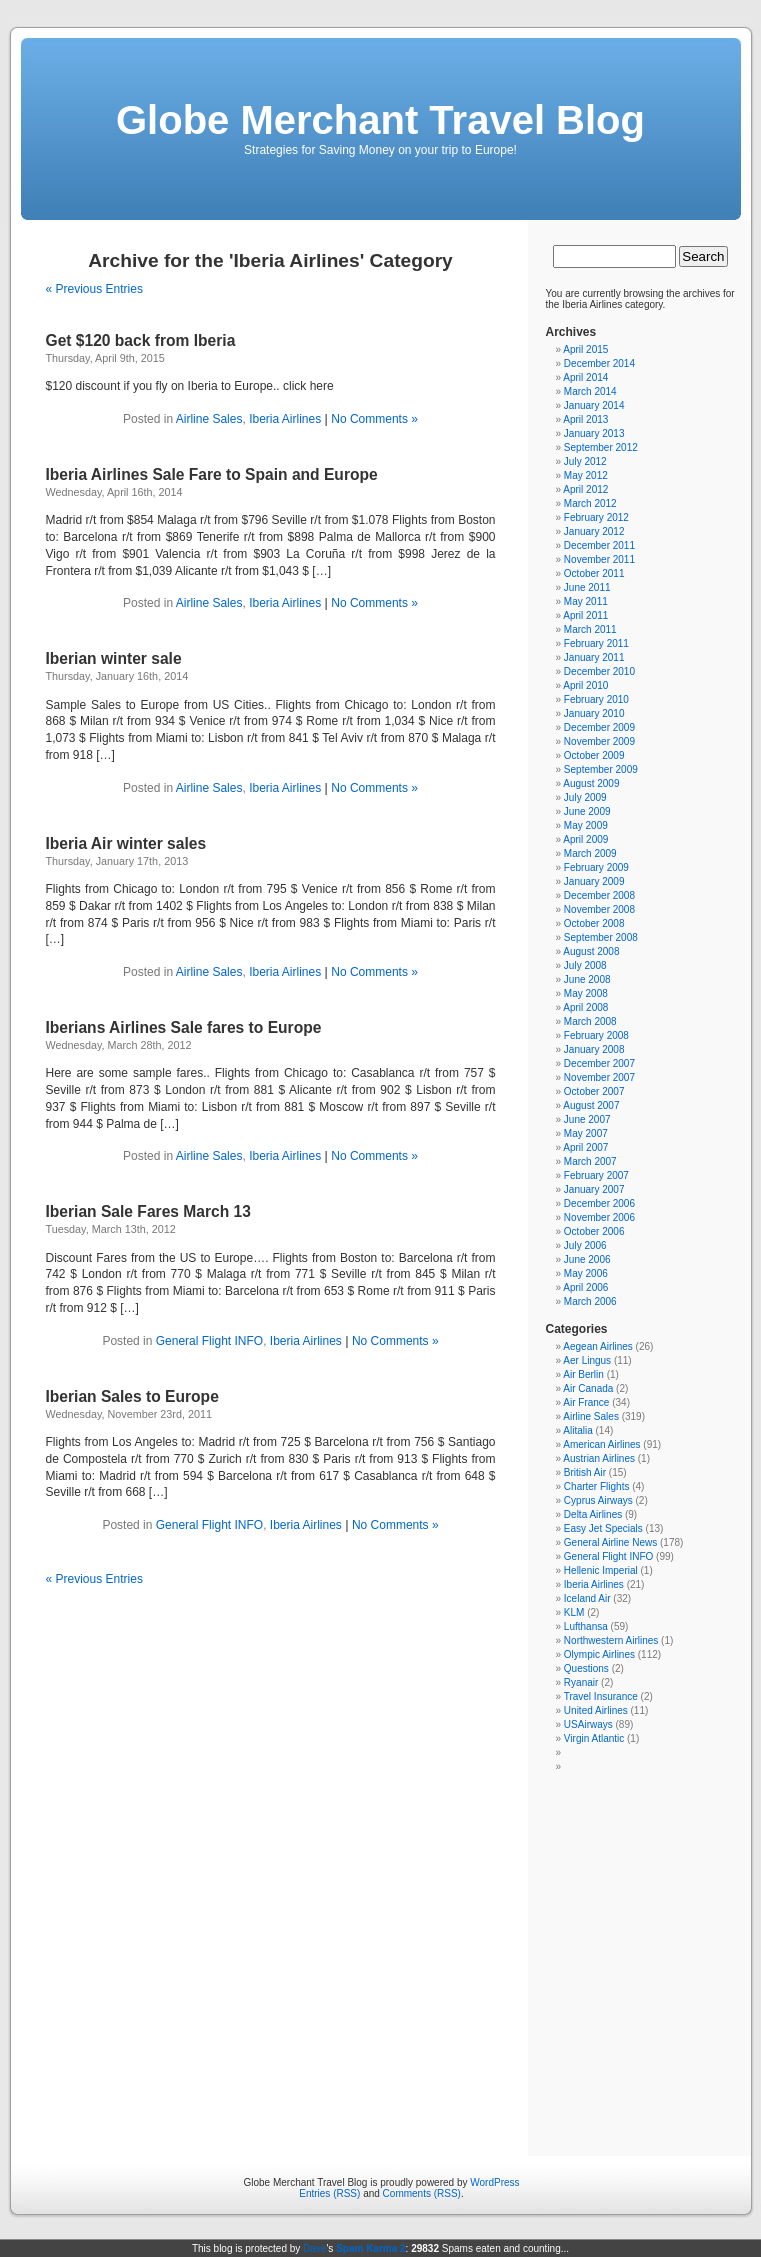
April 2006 (585, 1287)
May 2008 (586, 993)
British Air (585, 1472)
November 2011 (599, 559)
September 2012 (601, 447)
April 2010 (585, 685)
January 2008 (594, 1049)
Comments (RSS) (422, 2193)
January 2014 (594, 405)
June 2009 (587, 811)
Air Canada (588, 1388)
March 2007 (590, 1161)
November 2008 (599, 909)
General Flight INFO (209, 1341)
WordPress (494, 2182)
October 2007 (594, 1091)
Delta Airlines (593, 1514)
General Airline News (610, 1542)
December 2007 (599, 1063)
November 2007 (599, 1077)
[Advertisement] (382, 1957)
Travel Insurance (601, 1696)
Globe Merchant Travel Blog (380, 120)
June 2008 (587, 979)
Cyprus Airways (598, 1500)
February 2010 (596, 699)
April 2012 (585, 489)
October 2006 (594, 1231)
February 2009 (596, 867)
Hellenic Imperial (601, 1570)
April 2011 (585, 615)
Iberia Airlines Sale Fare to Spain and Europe (212, 474)
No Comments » (374, 419)
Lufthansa (586, 1626)
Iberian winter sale (114, 658)
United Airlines (596, 1710)
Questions (586, 1668)
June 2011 (587, 587)
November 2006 (599, 1217)
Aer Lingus (587, 1360)
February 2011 (596, 643)
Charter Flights (597, 1486)
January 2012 (594, 531)
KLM (574, 1612)
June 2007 (587, 1119)
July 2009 (585, 797)
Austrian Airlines (599, 1458)
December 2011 (599, 545)
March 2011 (590, 629)
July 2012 (585, 461)
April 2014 (585, 377)
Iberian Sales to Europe (132, 1396)
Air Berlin (583, 1374)
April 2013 (585, 419)
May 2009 (586, 825)
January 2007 (594, 1189)
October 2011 (594, 573)
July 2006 (585, 1245)
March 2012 (590, 503)
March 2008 (590, 1021)
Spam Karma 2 (370, 2248)
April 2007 (585, 1147)
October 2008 (594, 923)
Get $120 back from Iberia (141, 340)
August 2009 (591, 783)
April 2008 (585, 1007)
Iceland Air (587, 1598)
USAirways (588, 1724)
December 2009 (599, 727)
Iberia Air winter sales (126, 843)
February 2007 (596, 1175)
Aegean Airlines (598, 1346)
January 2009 (594, 881)
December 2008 (599, 895)
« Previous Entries (94, 289)
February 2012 (596, 517)
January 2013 (594, 433)
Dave (314, 2248)
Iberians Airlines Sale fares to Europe (184, 1027)
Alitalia (577, 1430)
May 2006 (586, 1273)
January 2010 (594, 713)
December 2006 (599, 1203)
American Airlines (601, 1444)
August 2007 (591, 1105)
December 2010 (599, 671)
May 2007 (586, 1133)
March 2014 (590, 391)
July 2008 (585, 965)
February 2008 (596, 1035)
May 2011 (586, 601)
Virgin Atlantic (594, 1738)
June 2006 (587, 1259)
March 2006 (590, 1301)
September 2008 (601, 937)
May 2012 (586, 475)
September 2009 (601, 769)
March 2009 (590, 853)
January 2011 (594, 657)
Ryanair (581, 1682)
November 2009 (599, 741)
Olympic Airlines (599, 1654)
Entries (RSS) (329, 2193)
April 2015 (585, 349)
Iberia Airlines (285, 419)
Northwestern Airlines (611, 1640)
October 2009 (594, 755)
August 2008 (591, 951)
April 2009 (585, 839)
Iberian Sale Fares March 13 (148, 1211)
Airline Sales (209, 419)
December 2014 (599, 363)
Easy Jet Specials (603, 1528)
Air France (586, 1402)
